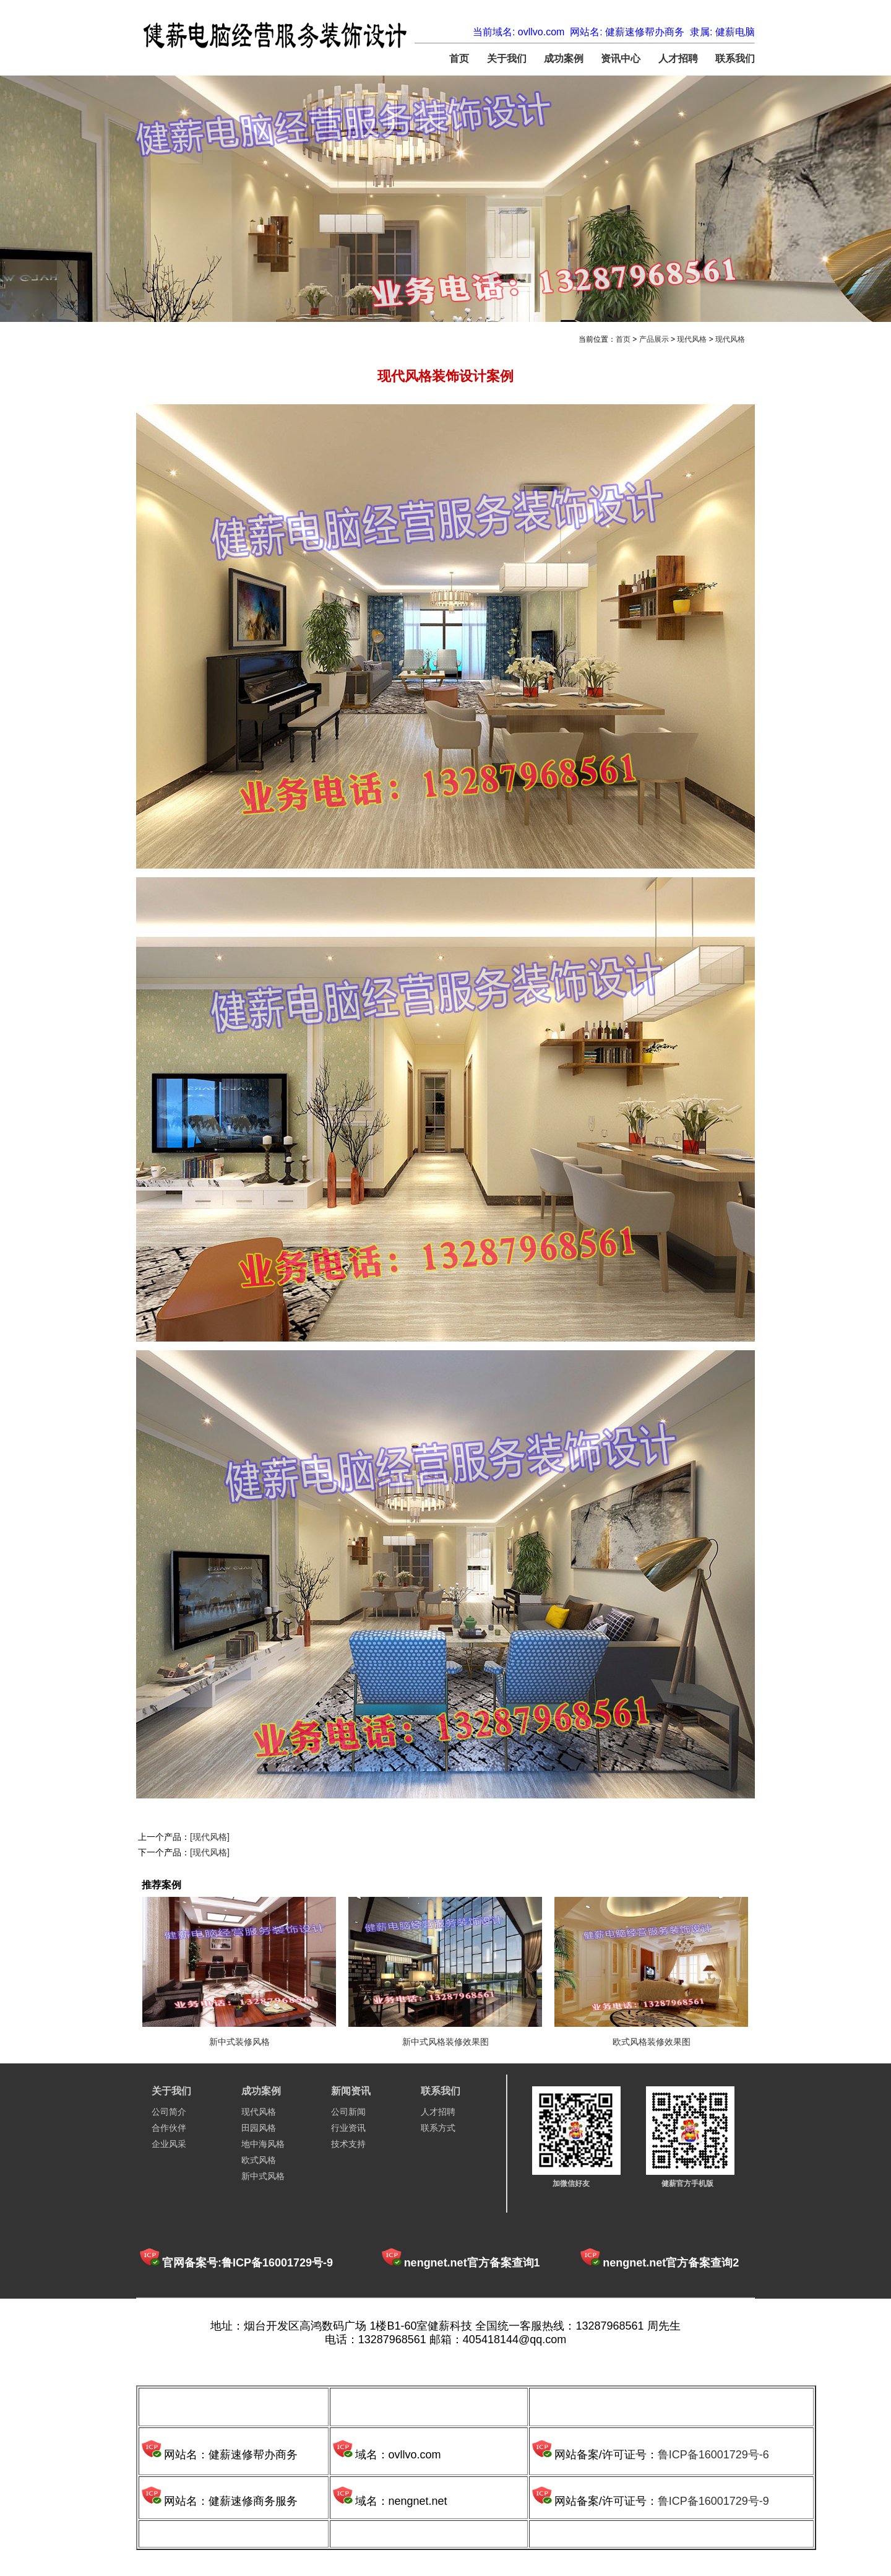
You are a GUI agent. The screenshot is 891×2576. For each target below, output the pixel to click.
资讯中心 (620, 58)
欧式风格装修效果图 (652, 2042)
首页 (459, 58)
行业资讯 (348, 2128)
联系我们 (735, 58)
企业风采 (169, 2144)
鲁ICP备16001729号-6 (713, 2454)
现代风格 (692, 339)
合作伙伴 (169, 2128)
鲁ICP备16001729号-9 (713, 2501)
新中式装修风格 (239, 2042)
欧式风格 (258, 2160)
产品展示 (654, 339)
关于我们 (507, 58)
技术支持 (348, 2144)
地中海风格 (263, 2144)
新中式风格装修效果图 (445, 2042)
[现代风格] (210, 1837)
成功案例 (563, 58)
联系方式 (438, 2128)
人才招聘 (678, 58)
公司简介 (169, 2112)
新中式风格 (263, 2176)
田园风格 (258, 2128)
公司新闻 (348, 2112)
